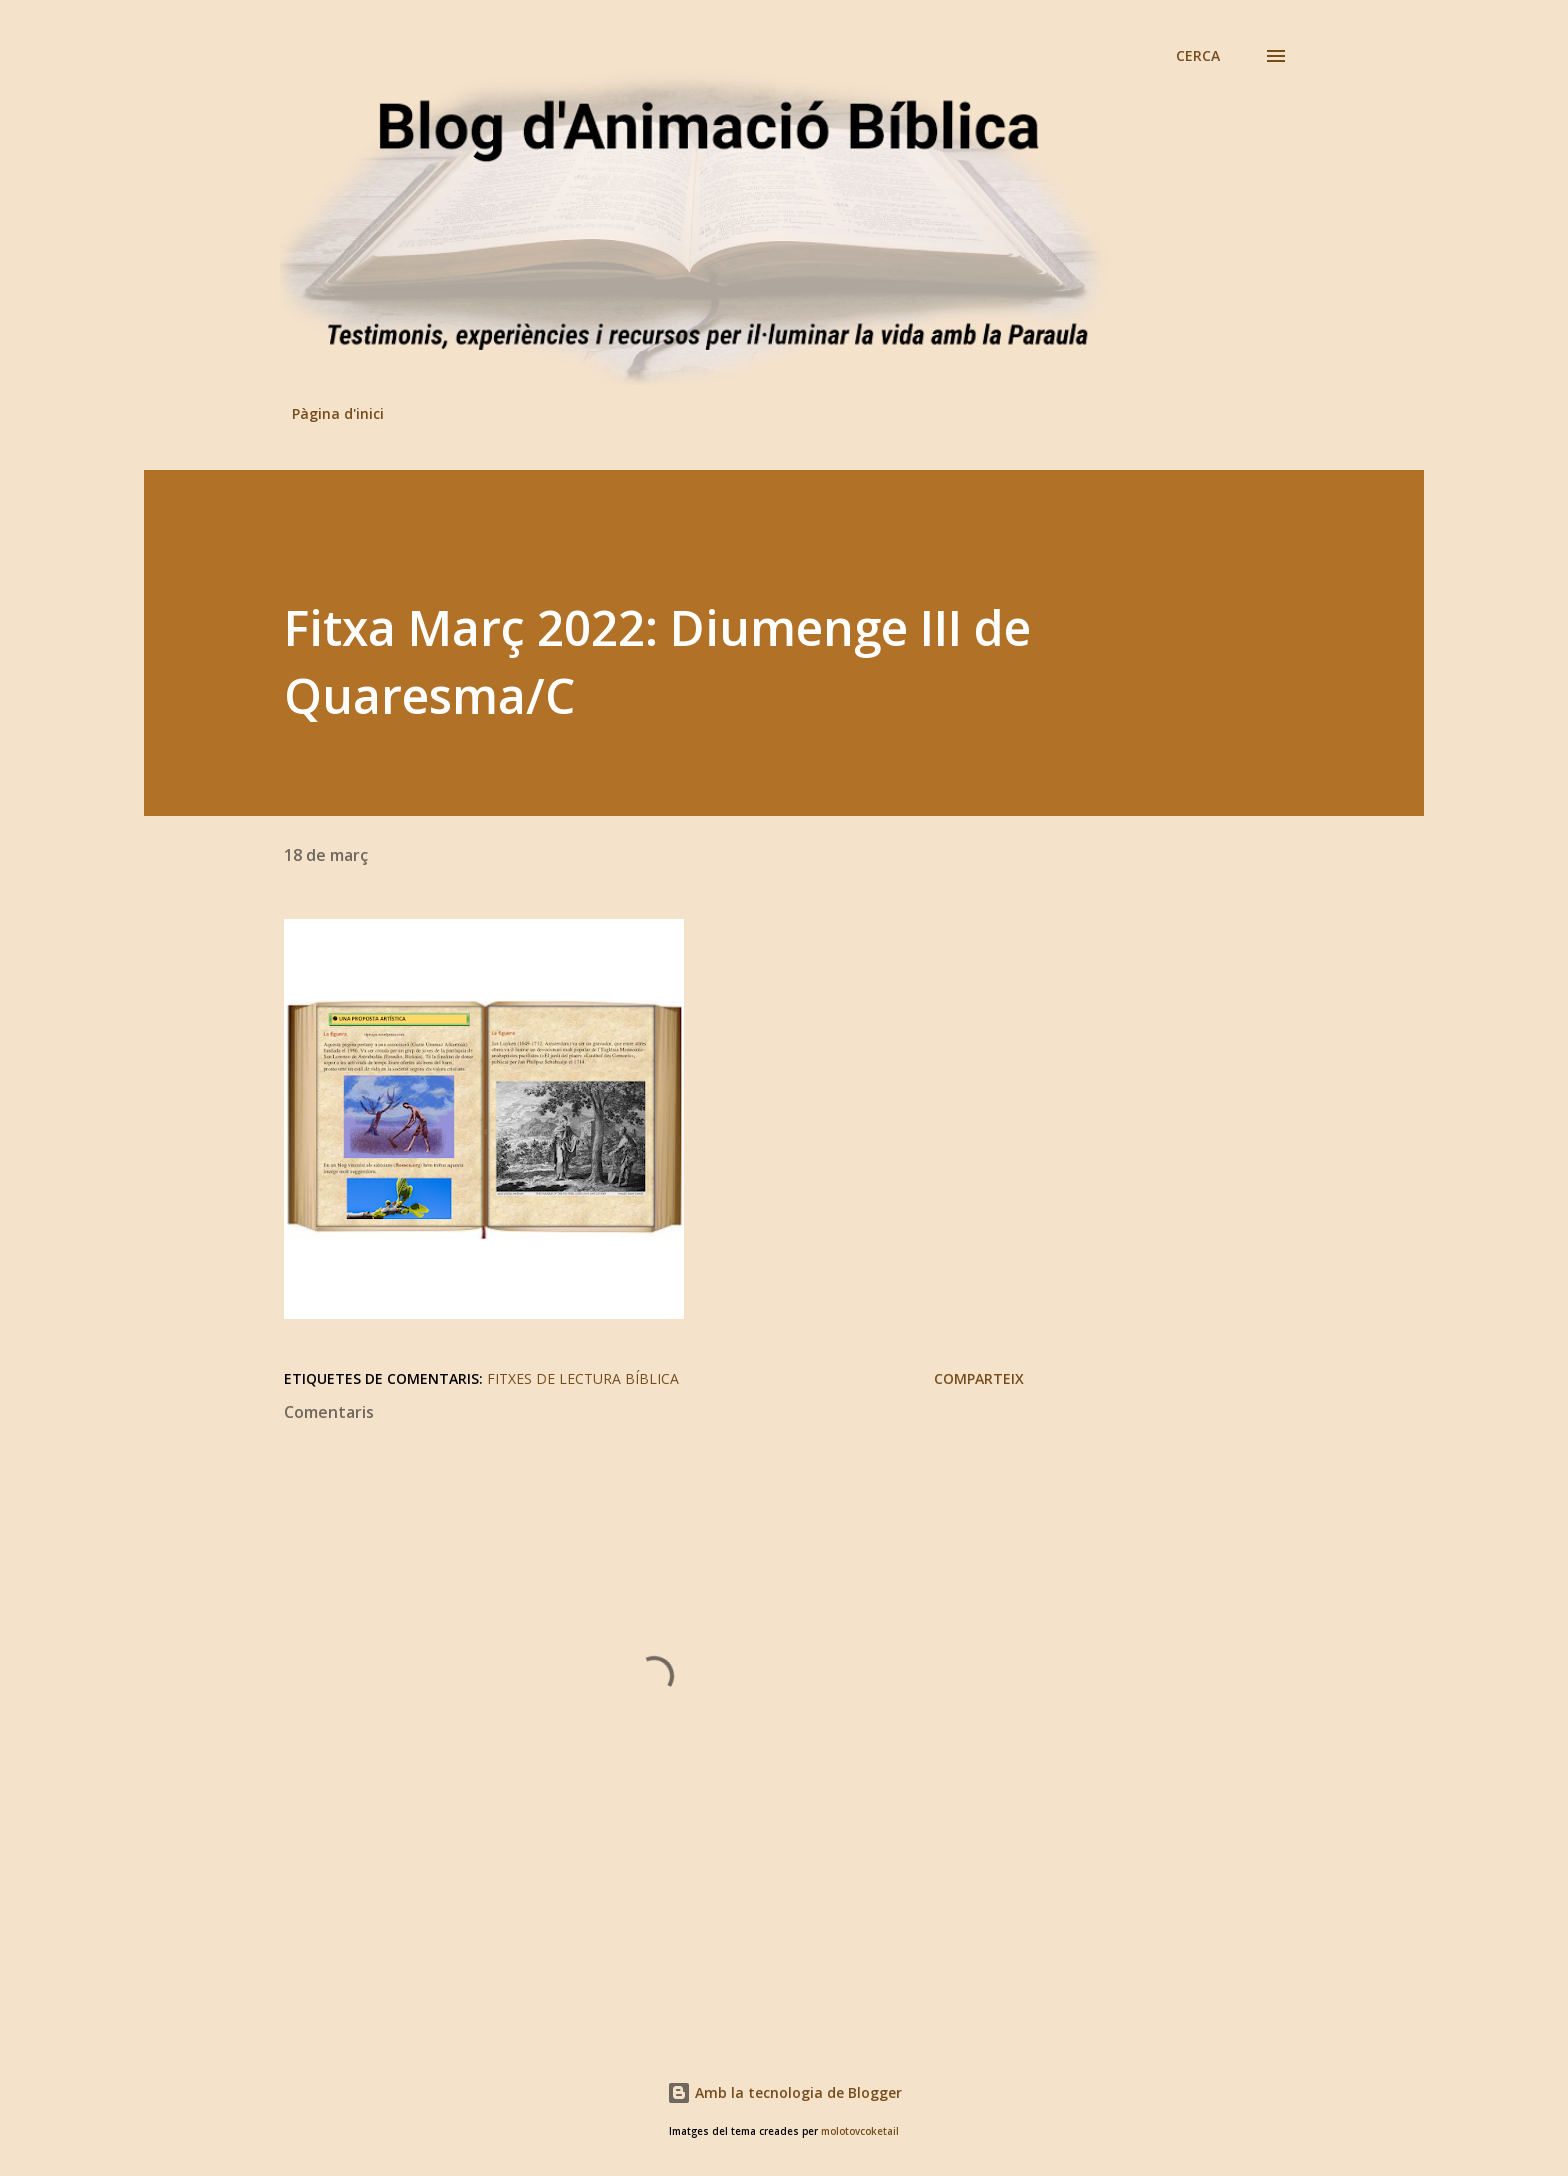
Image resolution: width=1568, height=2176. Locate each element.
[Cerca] (1198, 56)
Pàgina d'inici (338, 413)
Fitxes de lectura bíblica (583, 1378)
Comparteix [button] (979, 1378)
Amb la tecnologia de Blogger (784, 2092)
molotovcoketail (860, 2131)
